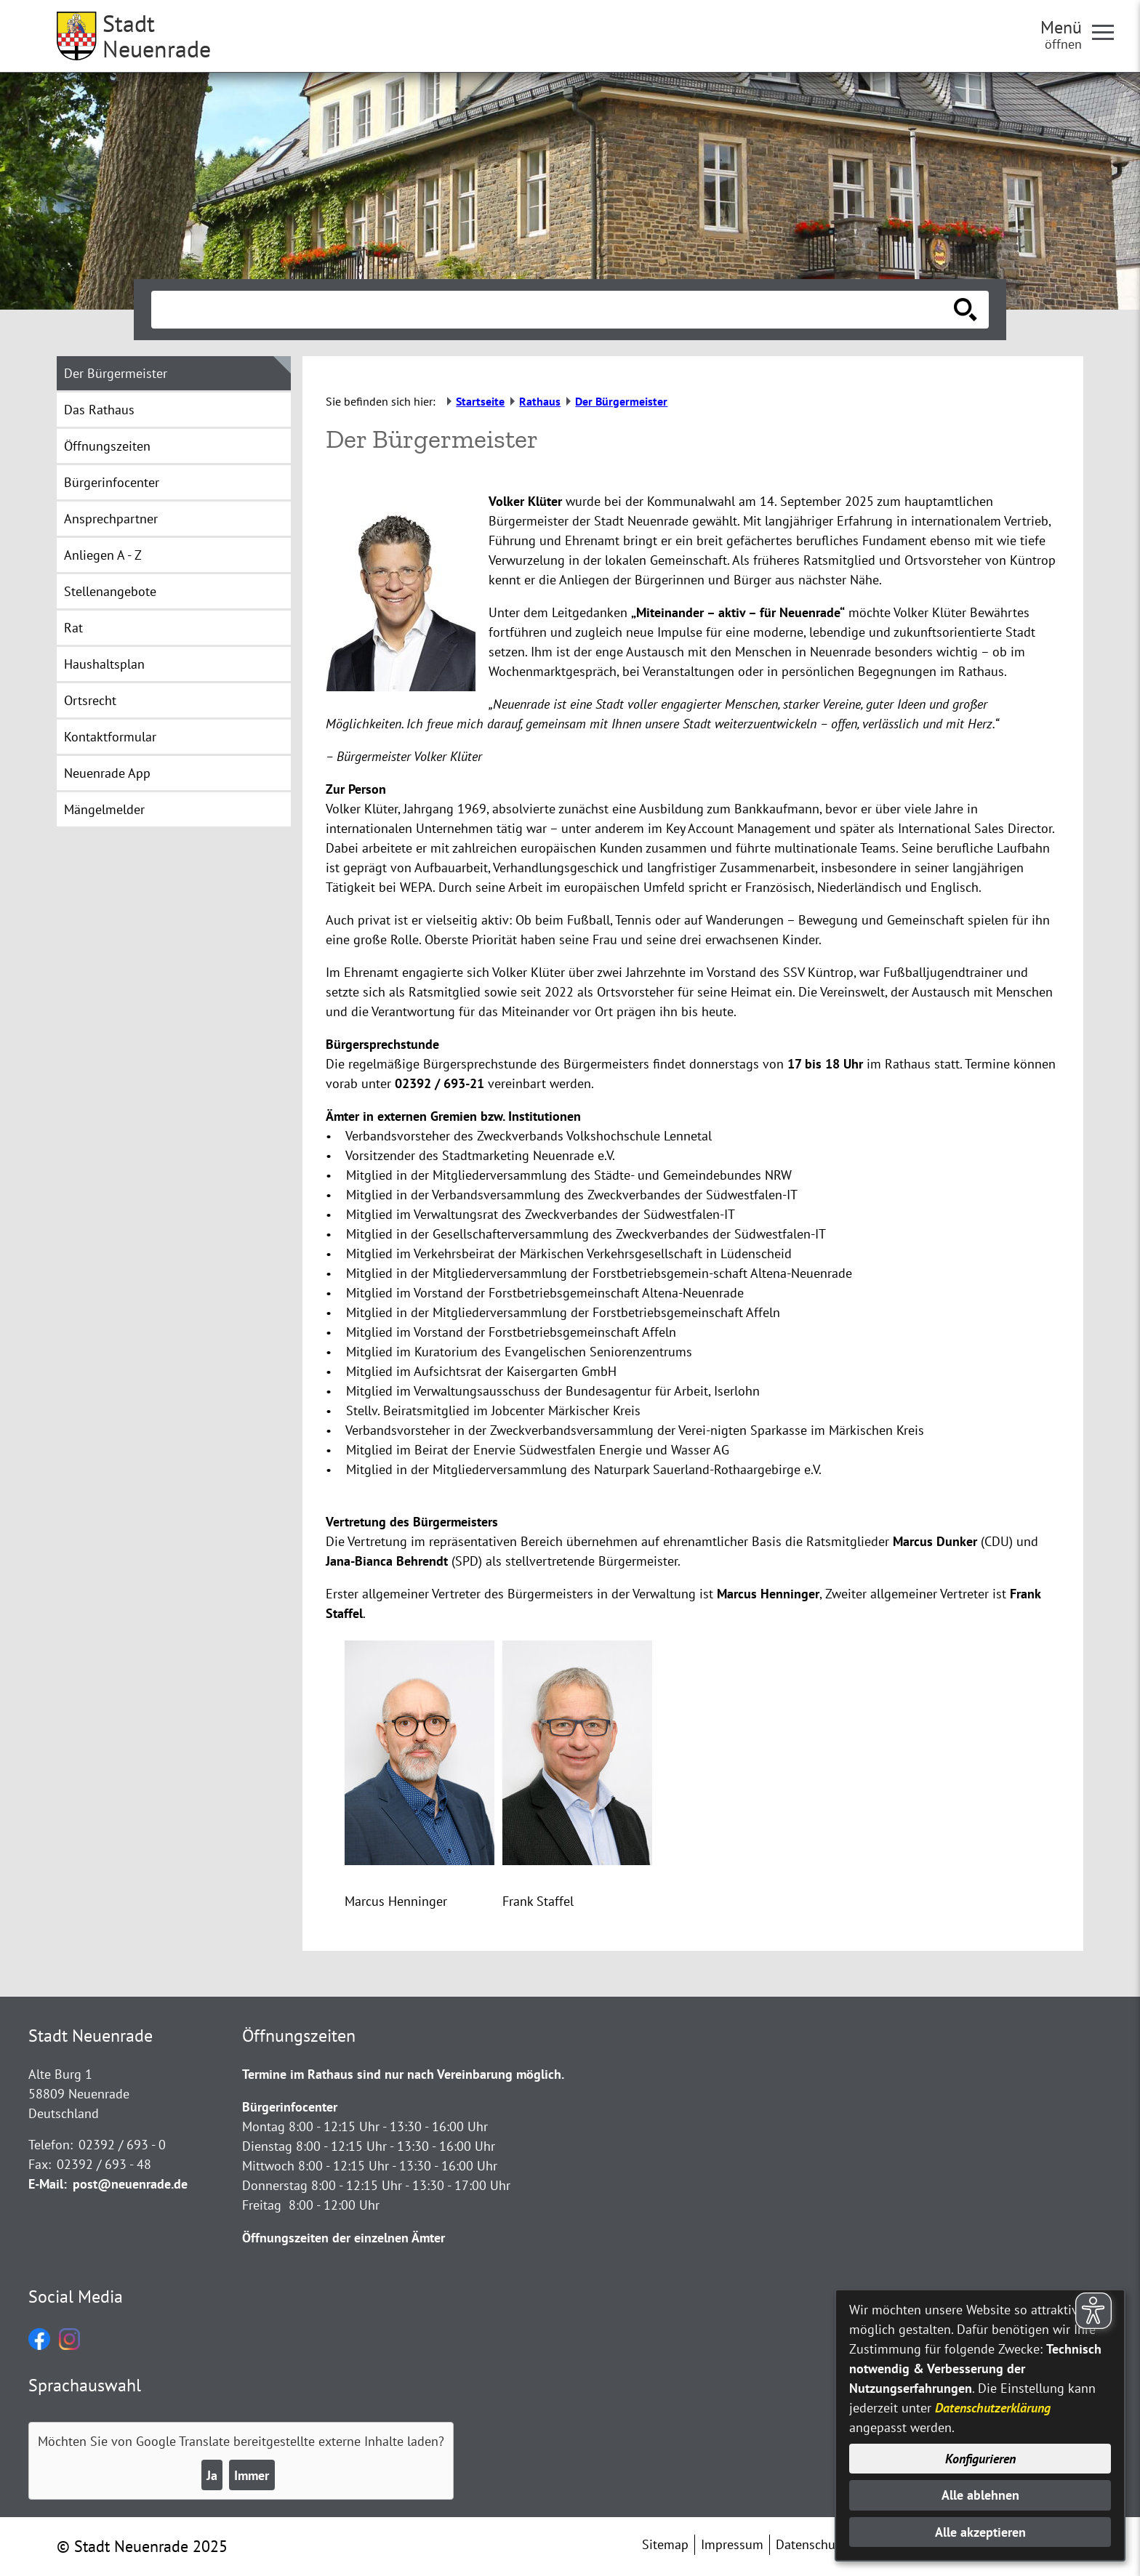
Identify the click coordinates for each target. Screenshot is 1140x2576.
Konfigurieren (980, 2458)
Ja (211, 2475)
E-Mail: (47, 2183)
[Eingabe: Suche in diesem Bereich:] (554, 310)
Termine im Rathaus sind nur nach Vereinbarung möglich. (403, 2074)
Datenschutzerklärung (993, 2407)
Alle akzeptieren (980, 2532)
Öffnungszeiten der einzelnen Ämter (343, 2237)
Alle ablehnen (980, 2495)
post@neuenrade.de (130, 2183)
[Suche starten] (965, 309)
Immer (251, 2475)
